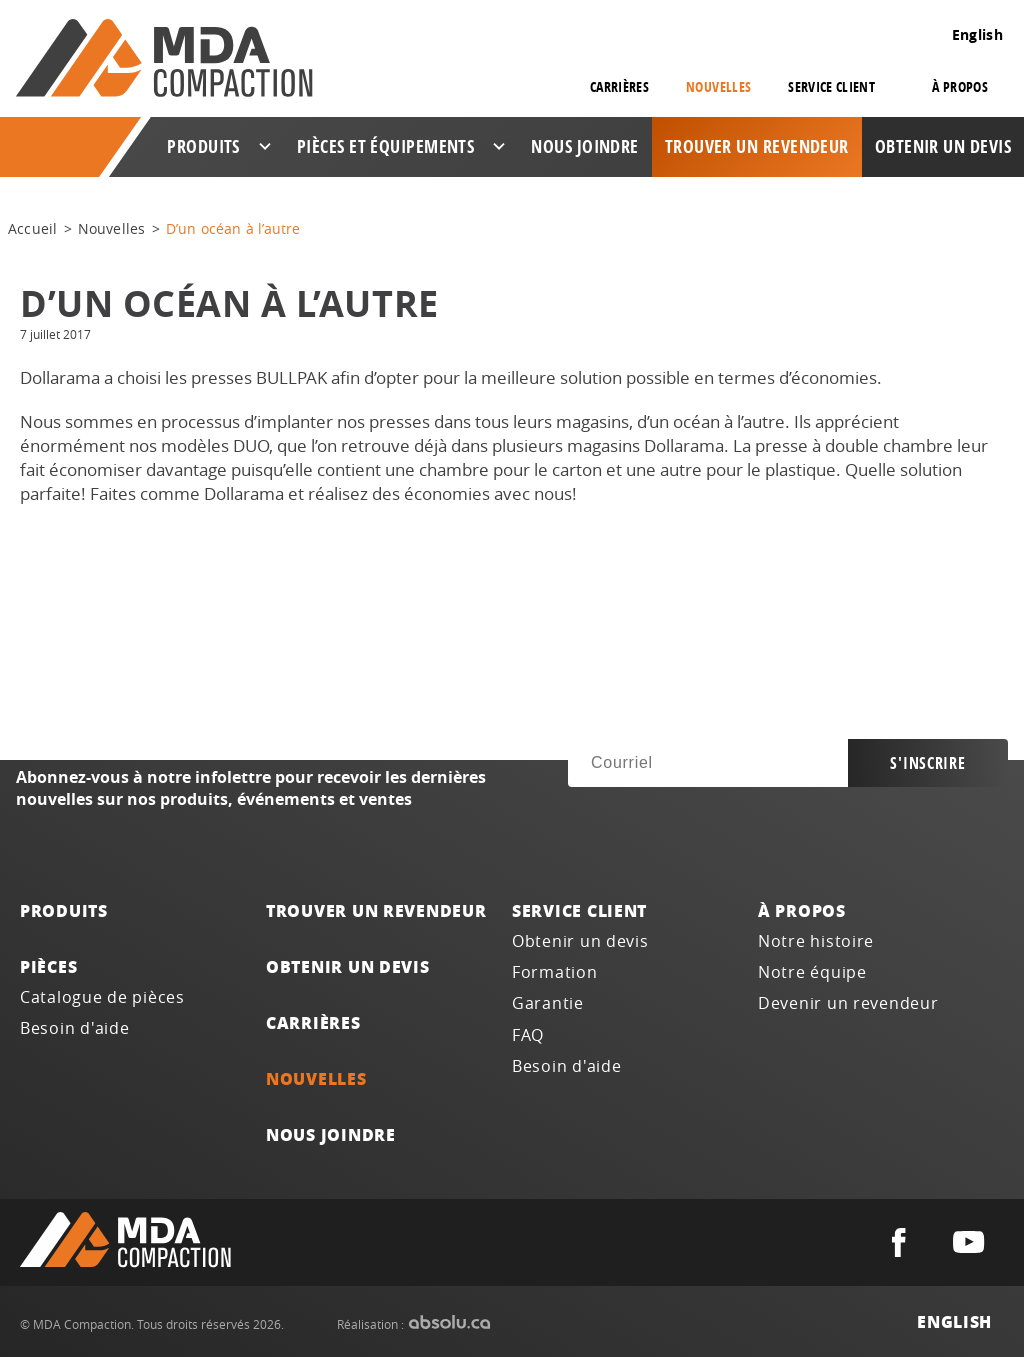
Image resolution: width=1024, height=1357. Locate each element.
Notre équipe (812, 972)
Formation (555, 972)
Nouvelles (718, 86)
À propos (802, 910)
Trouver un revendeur (757, 146)
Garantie (548, 1003)
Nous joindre (584, 146)
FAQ (528, 1035)
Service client (579, 910)
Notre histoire (816, 941)
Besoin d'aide (75, 1028)
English (977, 34)
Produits (64, 910)
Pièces (48, 966)
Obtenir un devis (943, 146)
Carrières (619, 86)
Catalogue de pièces (102, 997)
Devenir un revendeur (848, 1003)
